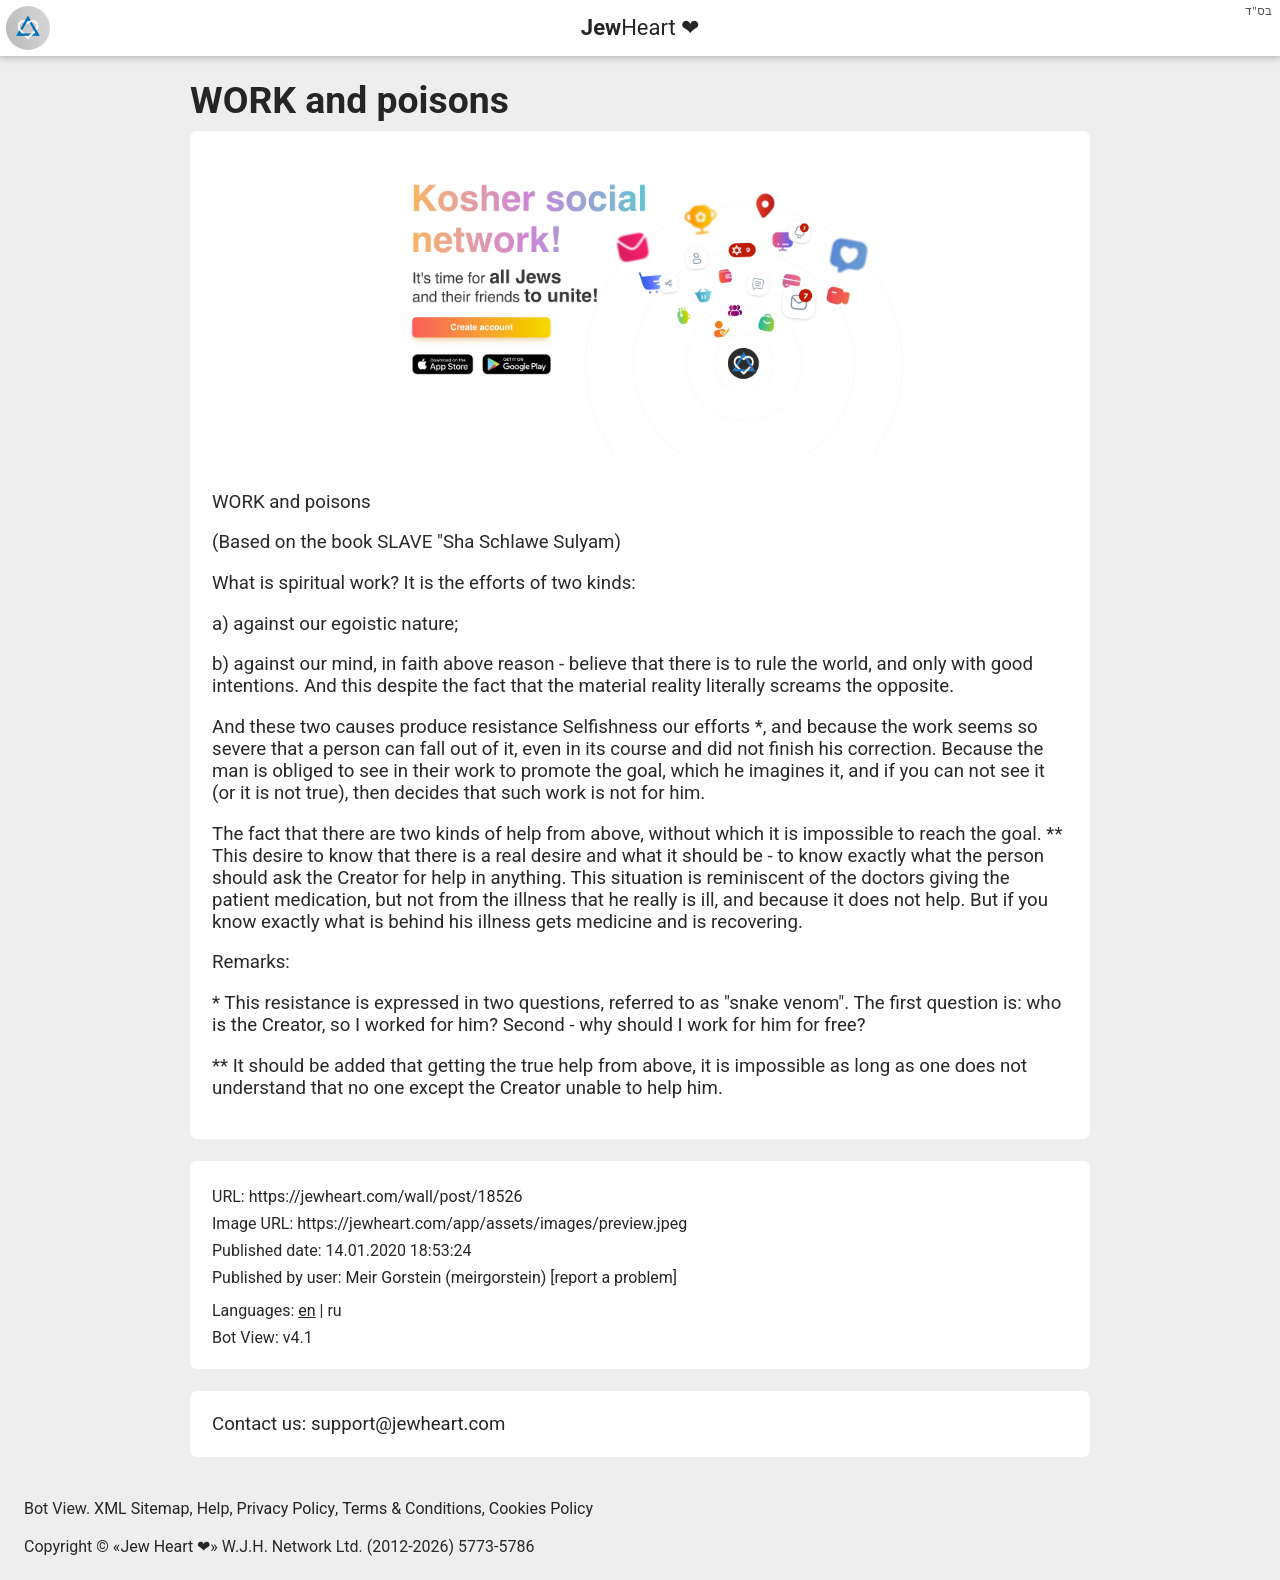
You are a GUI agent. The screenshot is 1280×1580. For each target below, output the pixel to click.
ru (334, 1310)
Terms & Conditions (412, 1508)
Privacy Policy (286, 1508)
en (306, 1310)
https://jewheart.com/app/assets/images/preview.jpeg (492, 1223)
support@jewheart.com (408, 1424)
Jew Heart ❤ (165, 1546)
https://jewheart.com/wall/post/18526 (386, 1196)
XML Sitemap (141, 1508)
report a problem (614, 1277)
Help (213, 1508)
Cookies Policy (541, 1508)
